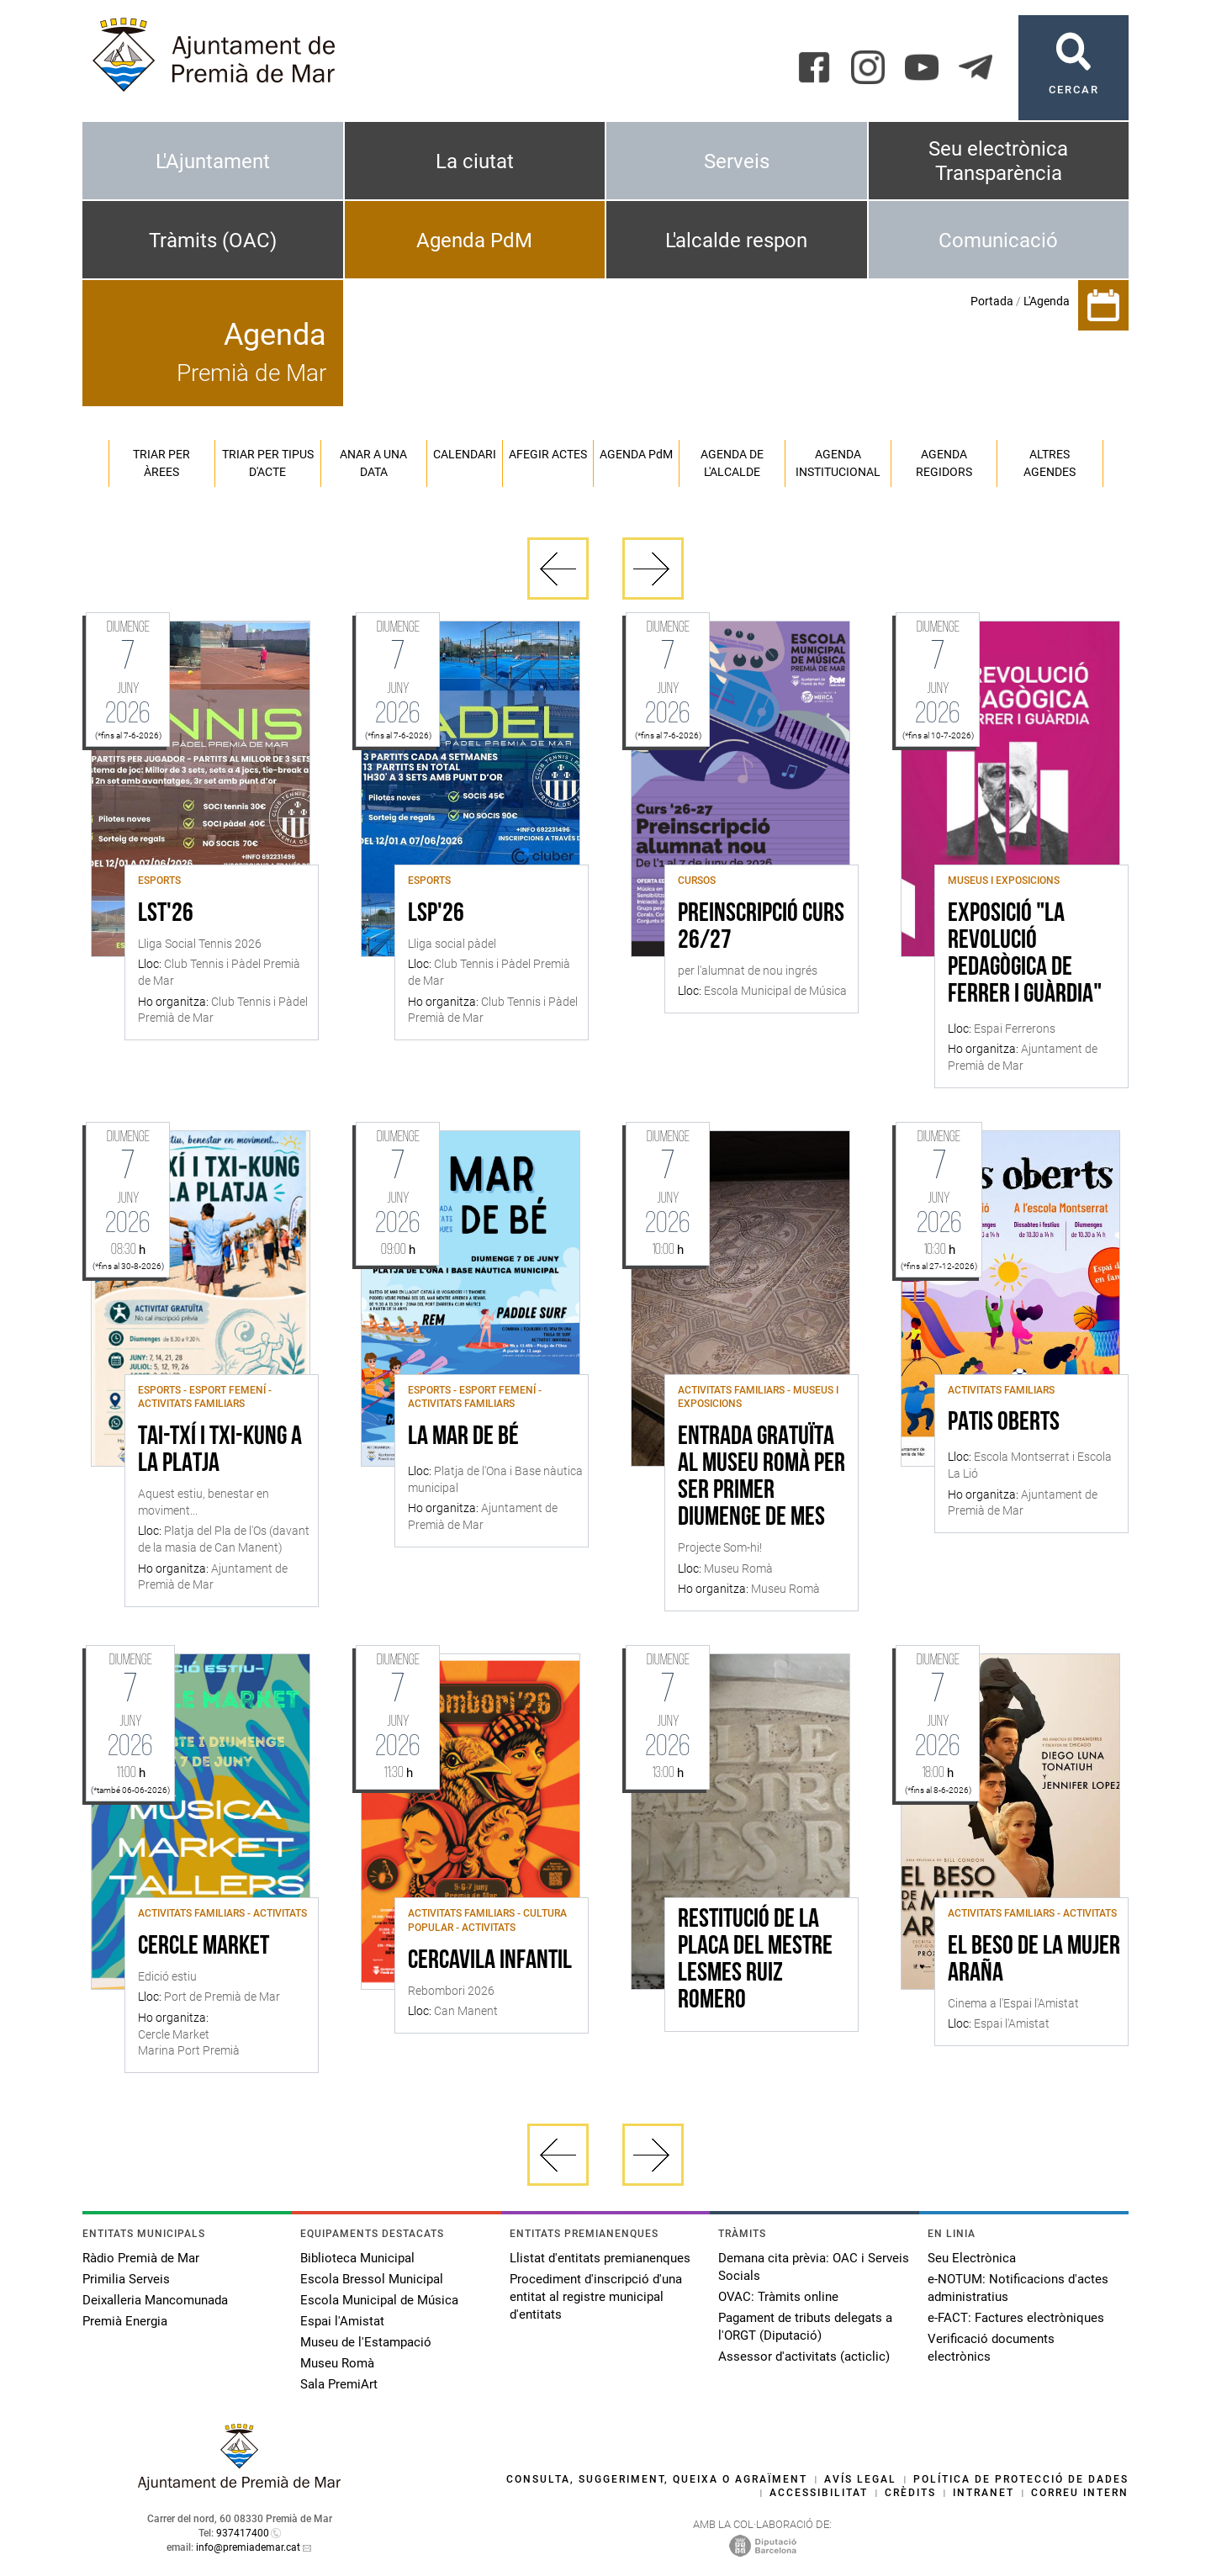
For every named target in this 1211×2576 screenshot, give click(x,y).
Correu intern (1080, 2493)
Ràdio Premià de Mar (140, 2258)
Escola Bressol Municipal (371, 2279)
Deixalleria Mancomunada (155, 2300)
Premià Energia (124, 2321)
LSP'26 (436, 914)
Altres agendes (1049, 463)
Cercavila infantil (490, 1961)
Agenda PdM (474, 240)
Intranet (983, 2493)
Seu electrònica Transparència (998, 161)
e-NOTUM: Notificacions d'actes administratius (1018, 2288)
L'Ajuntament (213, 161)
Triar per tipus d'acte (268, 463)
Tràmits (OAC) (213, 240)
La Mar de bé (463, 1437)
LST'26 (165, 914)
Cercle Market (203, 1946)
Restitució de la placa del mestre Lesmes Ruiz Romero (755, 1960)
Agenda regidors (944, 463)
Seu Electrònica (972, 2258)
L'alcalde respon (736, 240)
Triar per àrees (161, 463)
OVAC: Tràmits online (778, 2296)
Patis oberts (1004, 1423)
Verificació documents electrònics (991, 2347)
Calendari (464, 454)
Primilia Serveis (126, 2279)
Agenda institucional (838, 463)
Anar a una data (373, 463)
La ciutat (475, 161)
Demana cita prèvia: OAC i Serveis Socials (813, 2267)
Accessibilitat (818, 2493)
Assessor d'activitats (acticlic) (804, 2356)
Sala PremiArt (339, 2384)
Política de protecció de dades (1021, 2479)
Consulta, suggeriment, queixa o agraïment (656, 2479)
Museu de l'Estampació (365, 2342)
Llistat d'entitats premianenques (600, 2258)
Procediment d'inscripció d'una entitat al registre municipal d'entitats (596, 2297)
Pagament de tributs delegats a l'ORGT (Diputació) (805, 2326)
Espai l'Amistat (342, 2321)
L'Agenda (1046, 301)
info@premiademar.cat (248, 2547)
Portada (991, 301)
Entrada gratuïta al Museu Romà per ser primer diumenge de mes (761, 1477)
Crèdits (910, 2493)
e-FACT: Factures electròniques (1016, 2317)
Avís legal (860, 2479)
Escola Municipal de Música (379, 2300)
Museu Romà (337, 2363)
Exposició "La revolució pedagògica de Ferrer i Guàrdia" (1025, 954)
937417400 (242, 2533)
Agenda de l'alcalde (732, 463)
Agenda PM (636, 454)
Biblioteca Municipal (357, 2258)
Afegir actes (548, 454)
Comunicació (998, 240)
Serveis (736, 161)
